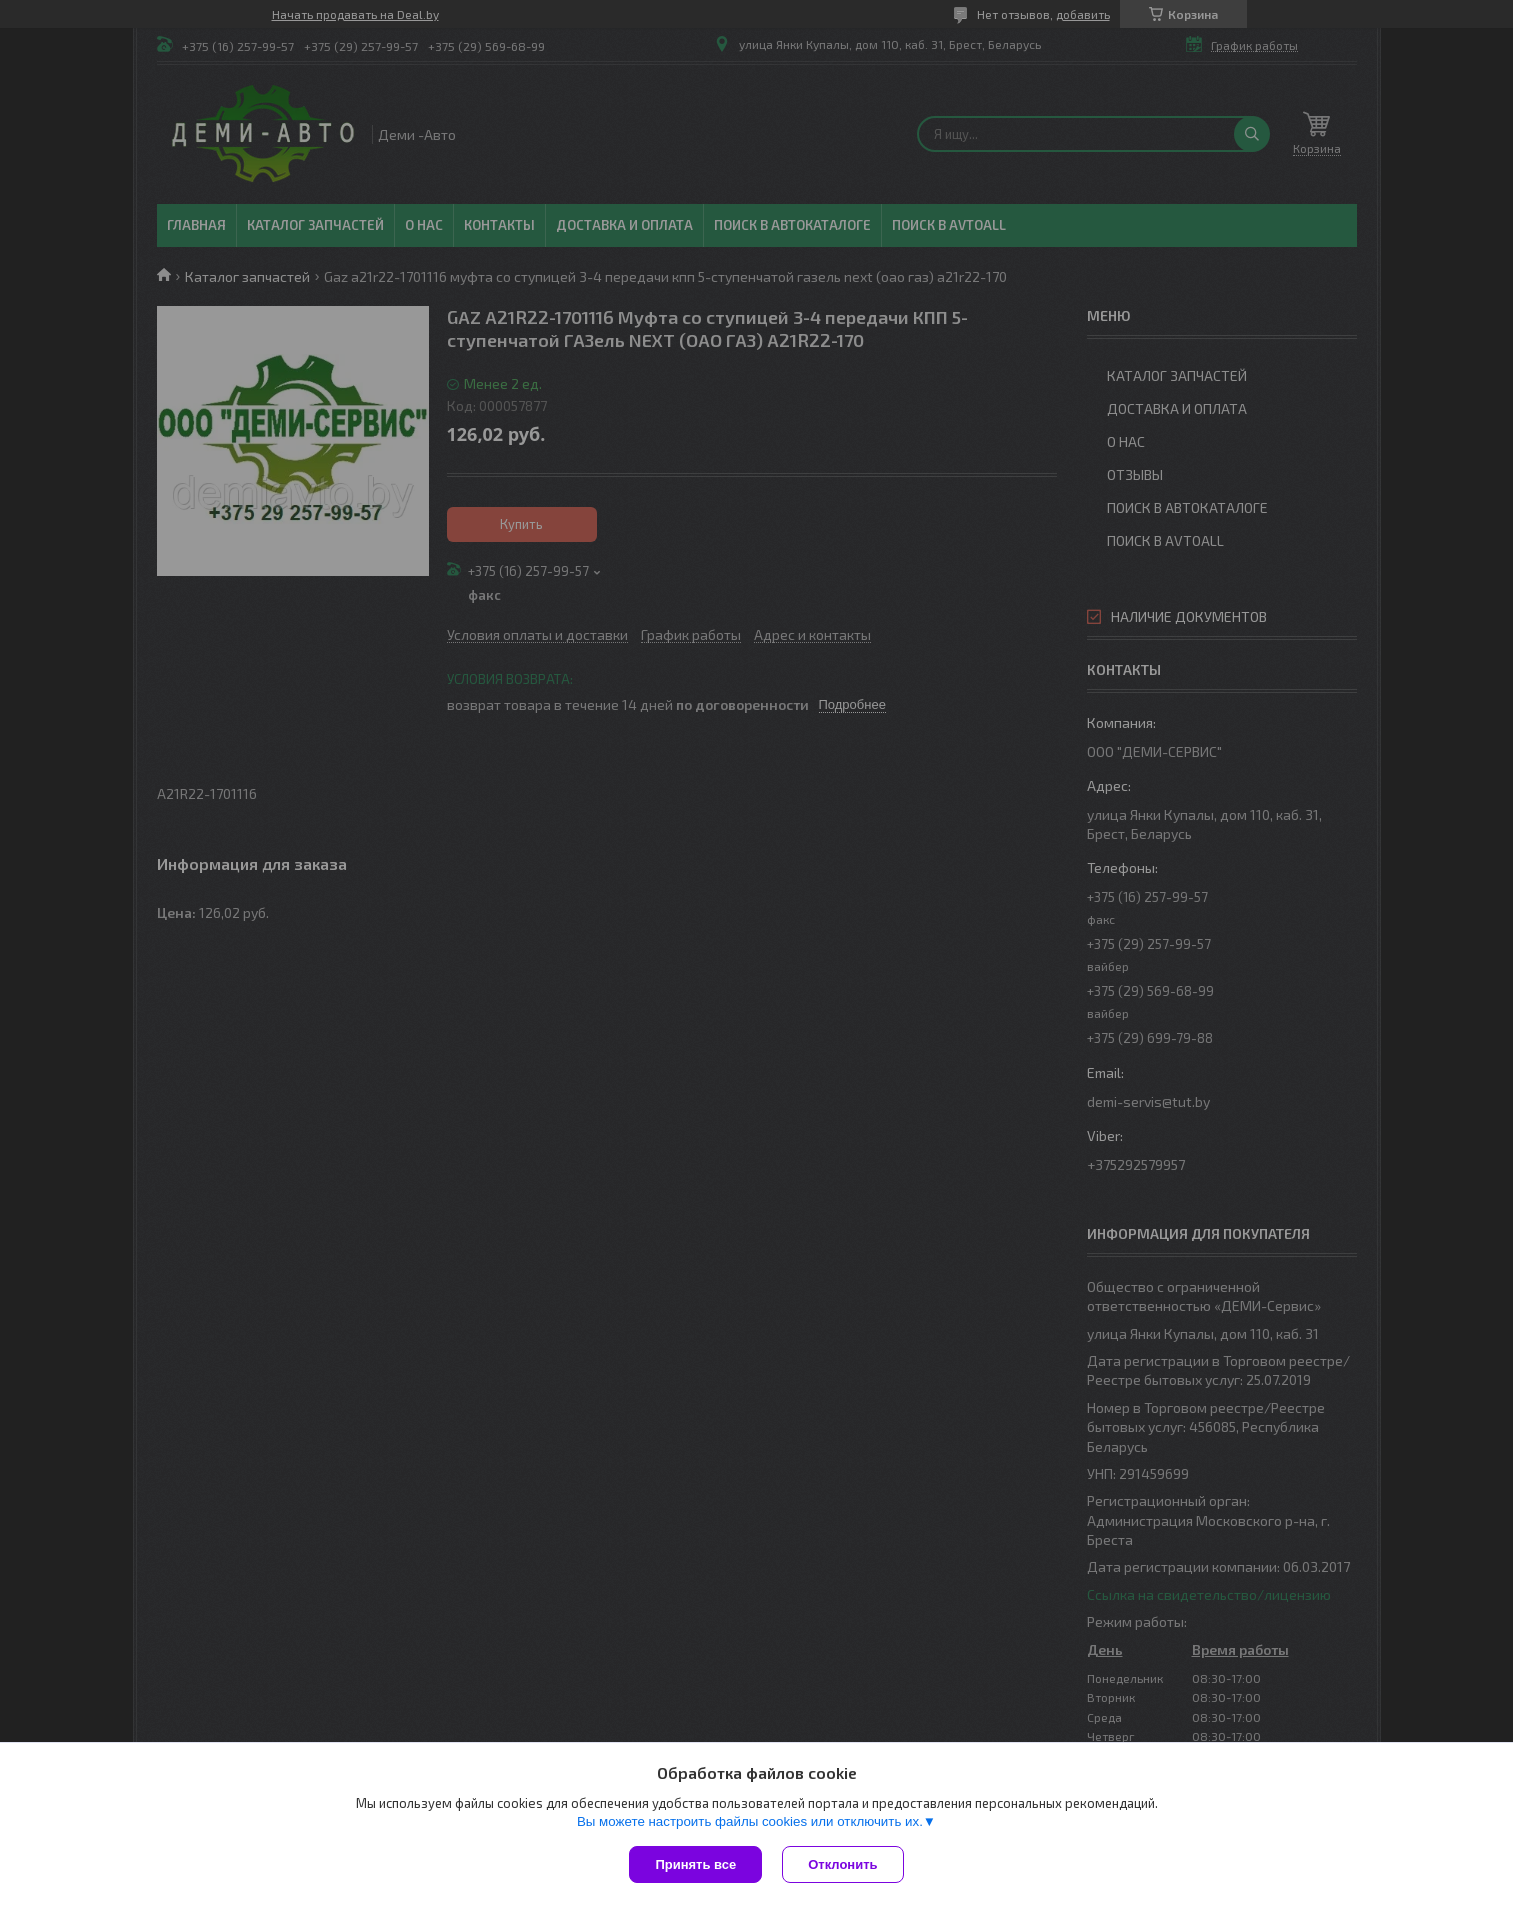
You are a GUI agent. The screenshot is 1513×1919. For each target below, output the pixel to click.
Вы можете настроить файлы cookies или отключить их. (750, 1821)
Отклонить (842, 1864)
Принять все (695, 1864)
